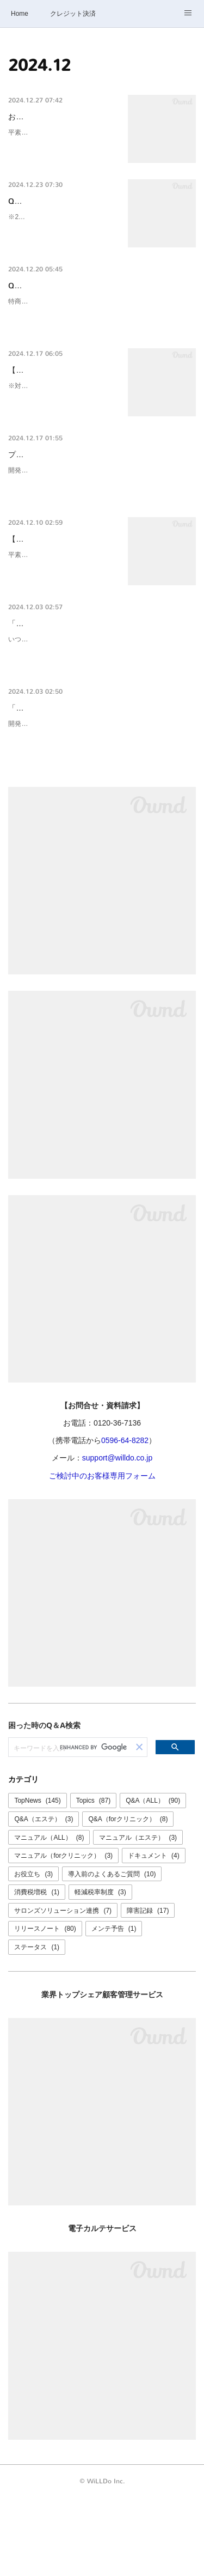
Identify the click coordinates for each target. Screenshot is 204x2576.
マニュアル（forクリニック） (63, 1933)
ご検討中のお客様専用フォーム (102, 1553)
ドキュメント (154, 1933)
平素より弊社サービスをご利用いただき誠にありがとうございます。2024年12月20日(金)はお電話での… (60, 631)
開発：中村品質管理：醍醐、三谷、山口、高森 (76, 815)
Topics (93, 1878)
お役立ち (33, 1951)
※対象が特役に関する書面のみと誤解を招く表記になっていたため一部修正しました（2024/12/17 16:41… (62, 449)
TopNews (37, 1878)
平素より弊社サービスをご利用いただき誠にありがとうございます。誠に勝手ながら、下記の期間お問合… (60, 157)
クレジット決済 (73, 13)
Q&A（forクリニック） (128, 1896)
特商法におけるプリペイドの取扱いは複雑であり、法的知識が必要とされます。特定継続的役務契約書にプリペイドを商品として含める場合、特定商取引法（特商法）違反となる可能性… (99, 352)
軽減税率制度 (100, 1970)
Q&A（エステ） (43, 1896)
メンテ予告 (114, 2006)
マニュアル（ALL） (49, 1915)
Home (19, 13)
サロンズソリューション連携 (63, 1988)
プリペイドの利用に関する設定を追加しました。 (92, 506)
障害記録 (148, 1988)
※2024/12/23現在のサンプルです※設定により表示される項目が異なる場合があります (60, 255)
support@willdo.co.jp (117, 1535)
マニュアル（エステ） (138, 1915)
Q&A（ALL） (153, 1878)
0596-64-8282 (125, 1518)
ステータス (36, 2025)
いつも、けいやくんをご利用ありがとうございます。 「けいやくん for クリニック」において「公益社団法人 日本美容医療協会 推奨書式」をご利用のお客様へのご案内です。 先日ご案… (100, 729)
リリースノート (45, 2006)
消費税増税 (36, 1970)
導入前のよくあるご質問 (112, 1951)
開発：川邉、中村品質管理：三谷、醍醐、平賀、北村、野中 (96, 522)
